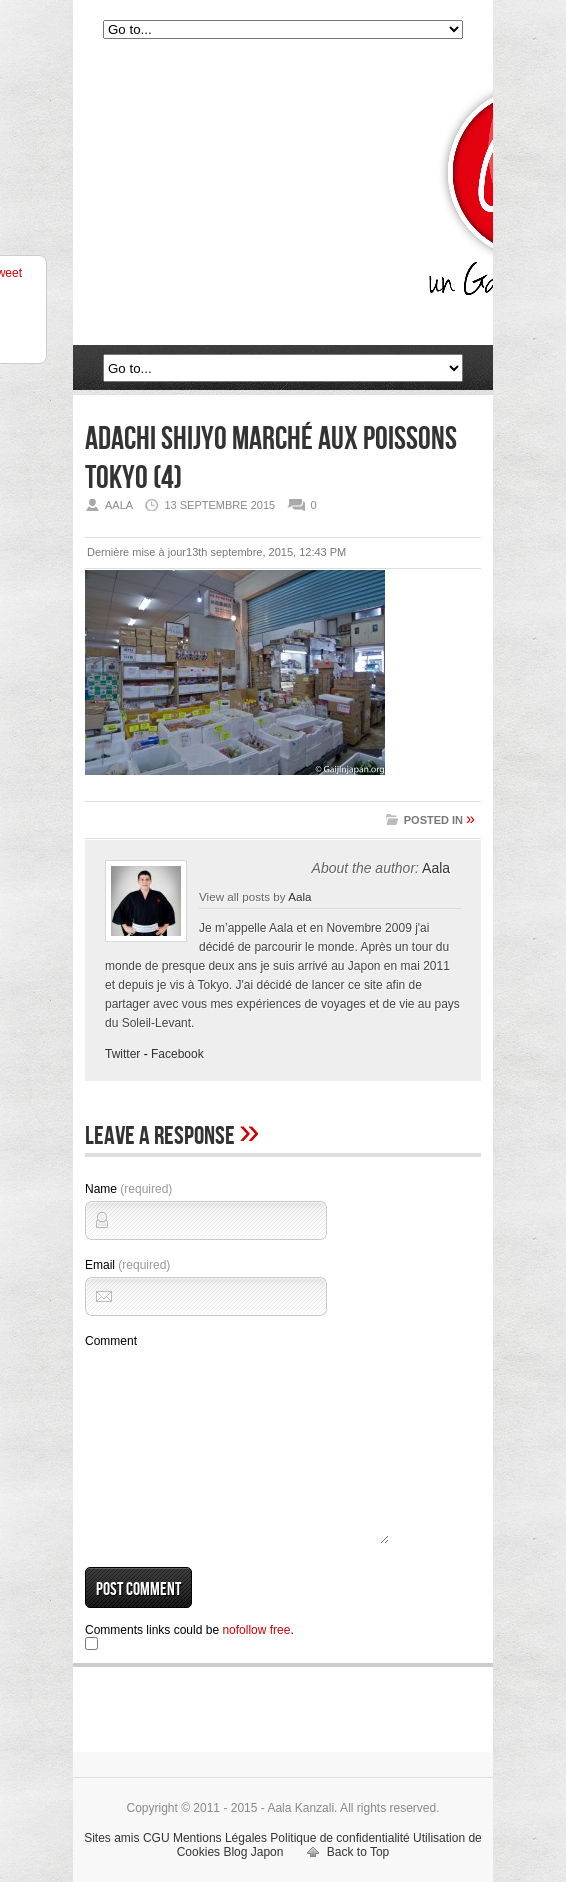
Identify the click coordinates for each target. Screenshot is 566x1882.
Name (128, 1189)
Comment (111, 1341)
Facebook (177, 1054)
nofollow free (256, 1630)
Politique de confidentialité (339, 1838)
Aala (436, 868)
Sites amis (111, 1838)
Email (127, 1265)
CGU (156, 1838)
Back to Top (358, 1852)
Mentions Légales (220, 1838)
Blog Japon (253, 1852)
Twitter (122, 1054)
